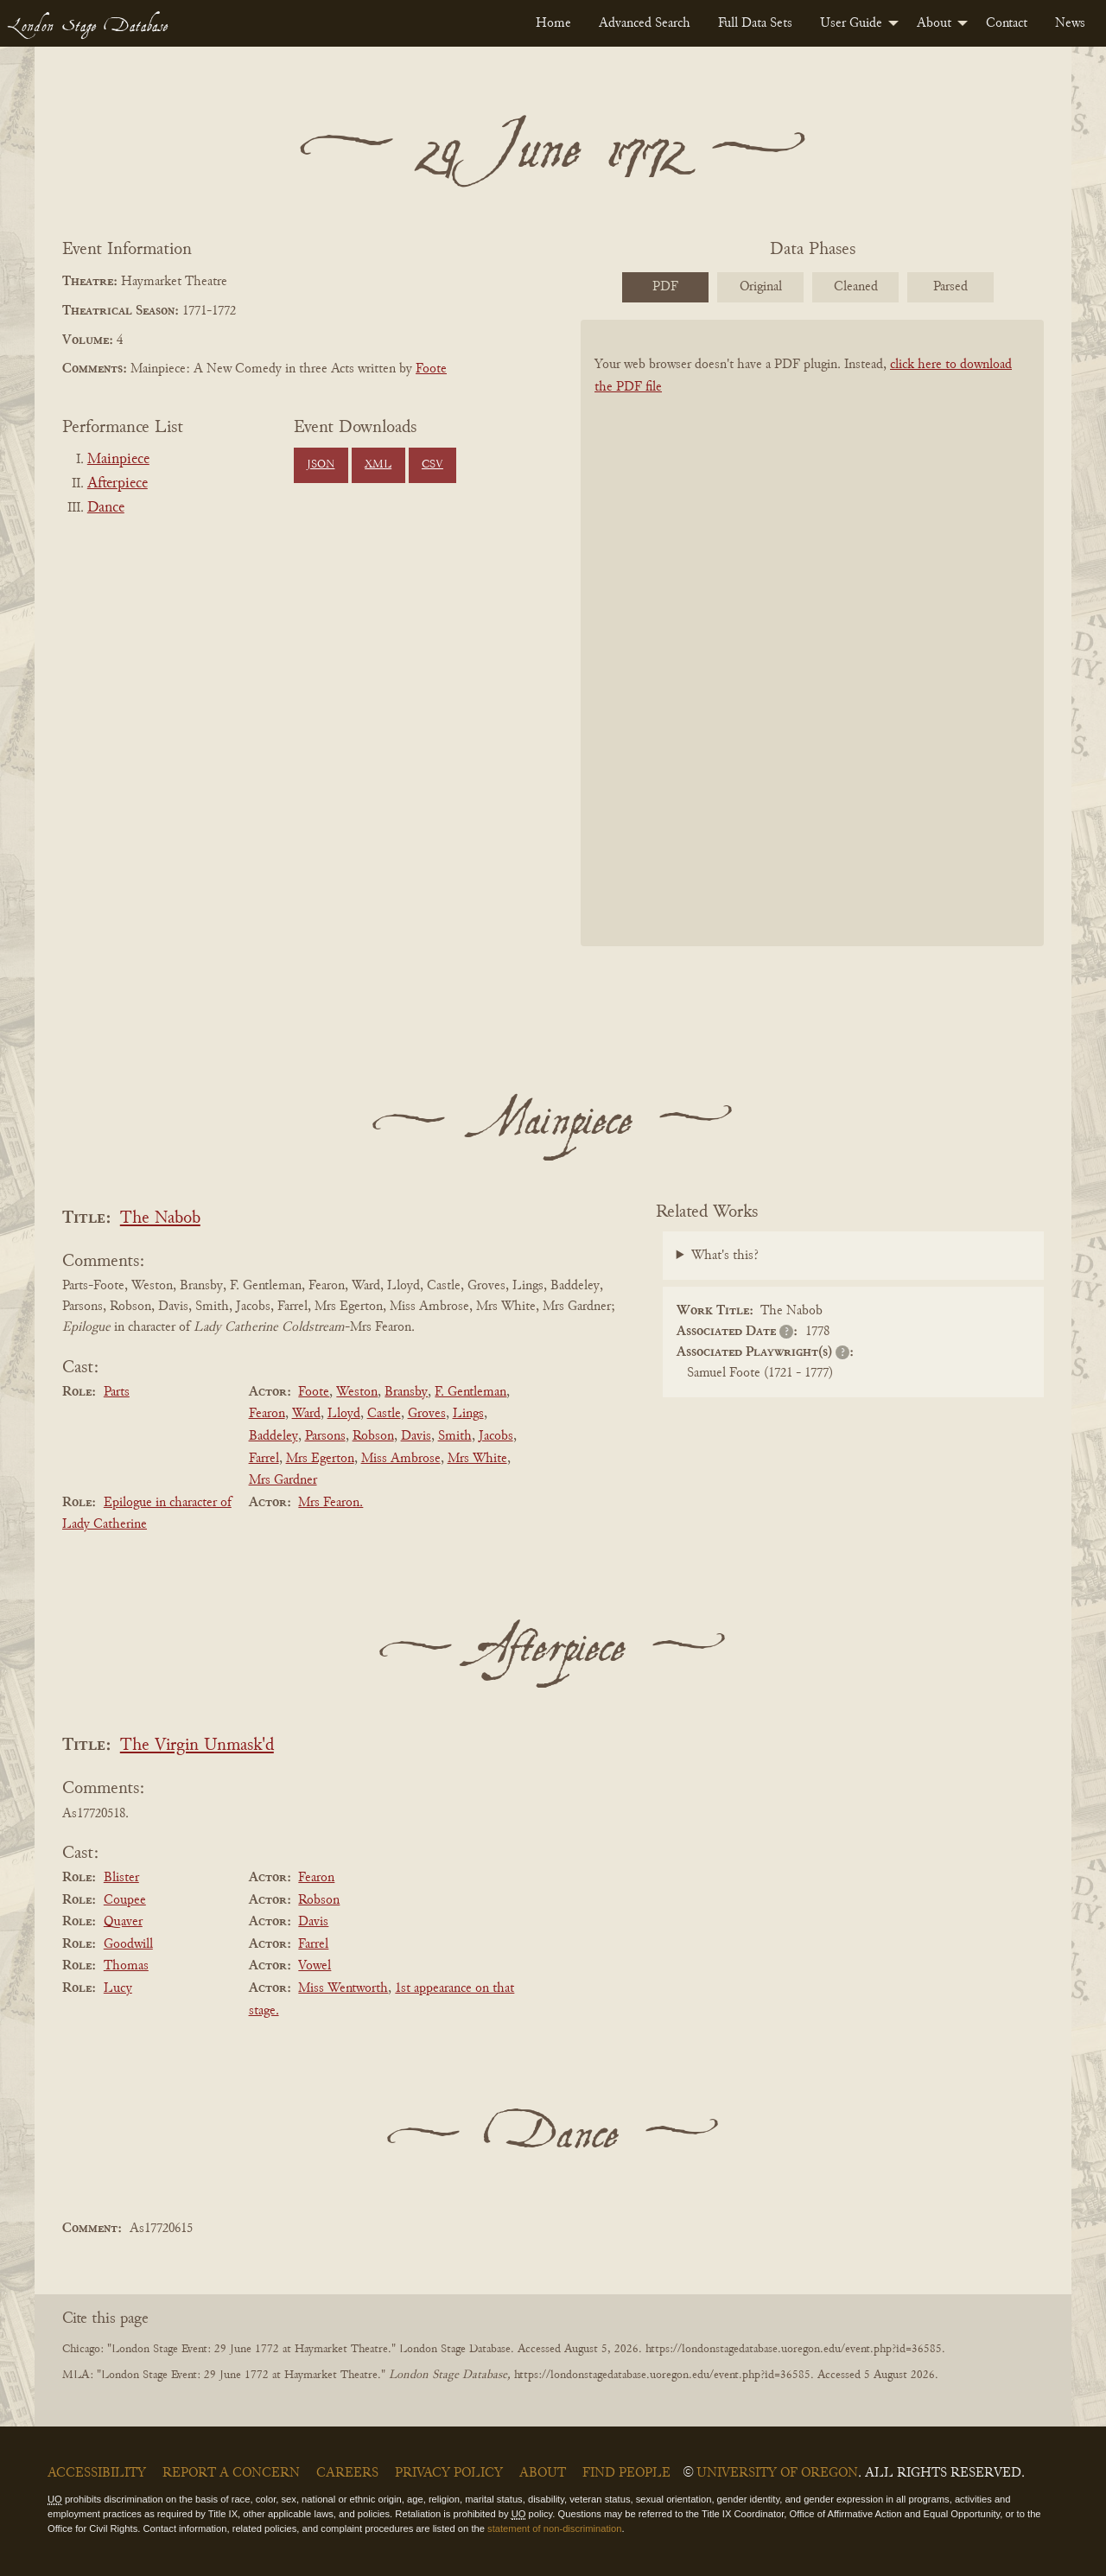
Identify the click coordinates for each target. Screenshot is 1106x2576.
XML (378, 465)
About (934, 23)
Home (553, 23)
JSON (320, 465)
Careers (347, 2473)
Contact (1006, 23)
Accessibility (97, 2473)
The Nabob (160, 1219)
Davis (416, 1436)
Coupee (125, 1900)
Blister (121, 1878)
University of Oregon (777, 2473)
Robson (373, 1436)
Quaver (123, 1922)
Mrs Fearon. (330, 1503)
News (1070, 23)
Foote (431, 369)
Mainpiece (118, 459)
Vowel (314, 1966)
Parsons (325, 1436)
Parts (117, 1392)
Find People (626, 2473)
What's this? (725, 1256)
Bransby (406, 1392)
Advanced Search (644, 23)
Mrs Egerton (320, 1459)
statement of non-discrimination (554, 2528)
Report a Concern (231, 2473)
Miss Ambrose (401, 1459)
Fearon (267, 1414)
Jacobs (496, 1436)
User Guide (851, 23)
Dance (105, 508)
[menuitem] (553, 23)
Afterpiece (117, 484)
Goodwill (128, 1944)
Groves (427, 1414)
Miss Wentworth (343, 1988)
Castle (384, 1414)
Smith (455, 1436)
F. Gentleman (470, 1392)
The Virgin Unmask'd (197, 1746)
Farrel (264, 1459)
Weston (357, 1392)
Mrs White (477, 1459)
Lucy (118, 1988)
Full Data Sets (755, 23)
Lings (468, 1414)
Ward (306, 1414)
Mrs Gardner (283, 1480)
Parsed (950, 287)
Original (761, 287)
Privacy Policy (449, 2473)
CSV (432, 465)
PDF (665, 287)
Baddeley (273, 1436)
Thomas (126, 1966)
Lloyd (343, 1414)
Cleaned (856, 287)
